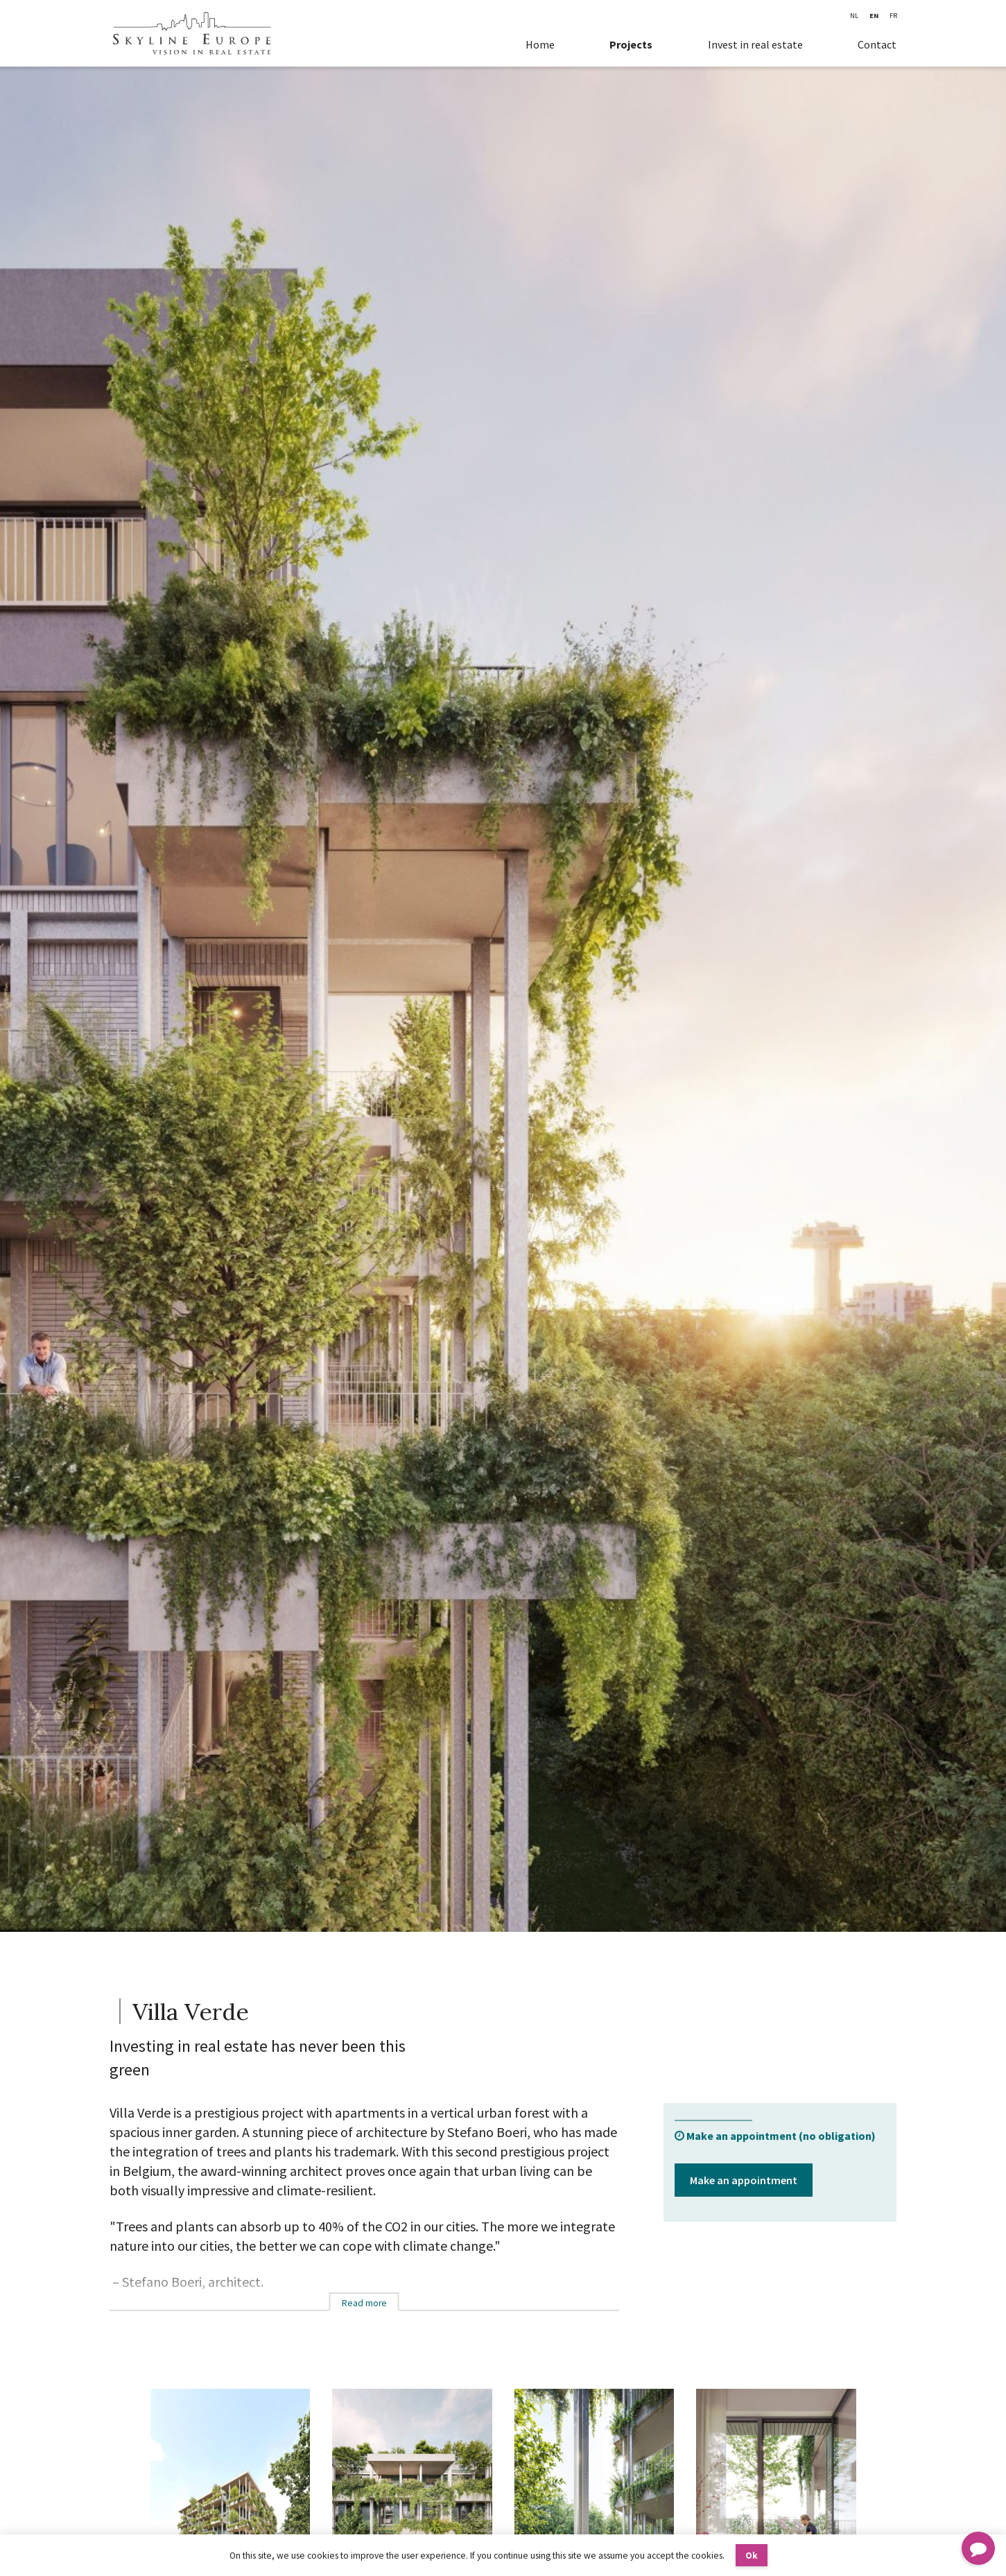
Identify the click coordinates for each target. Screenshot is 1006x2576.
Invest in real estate (755, 44)
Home (540, 44)
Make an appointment (743, 2180)
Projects (630, 44)
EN (873, 15)
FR (893, 15)
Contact (877, 44)
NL (854, 15)
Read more (364, 2303)
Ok (751, 2555)
